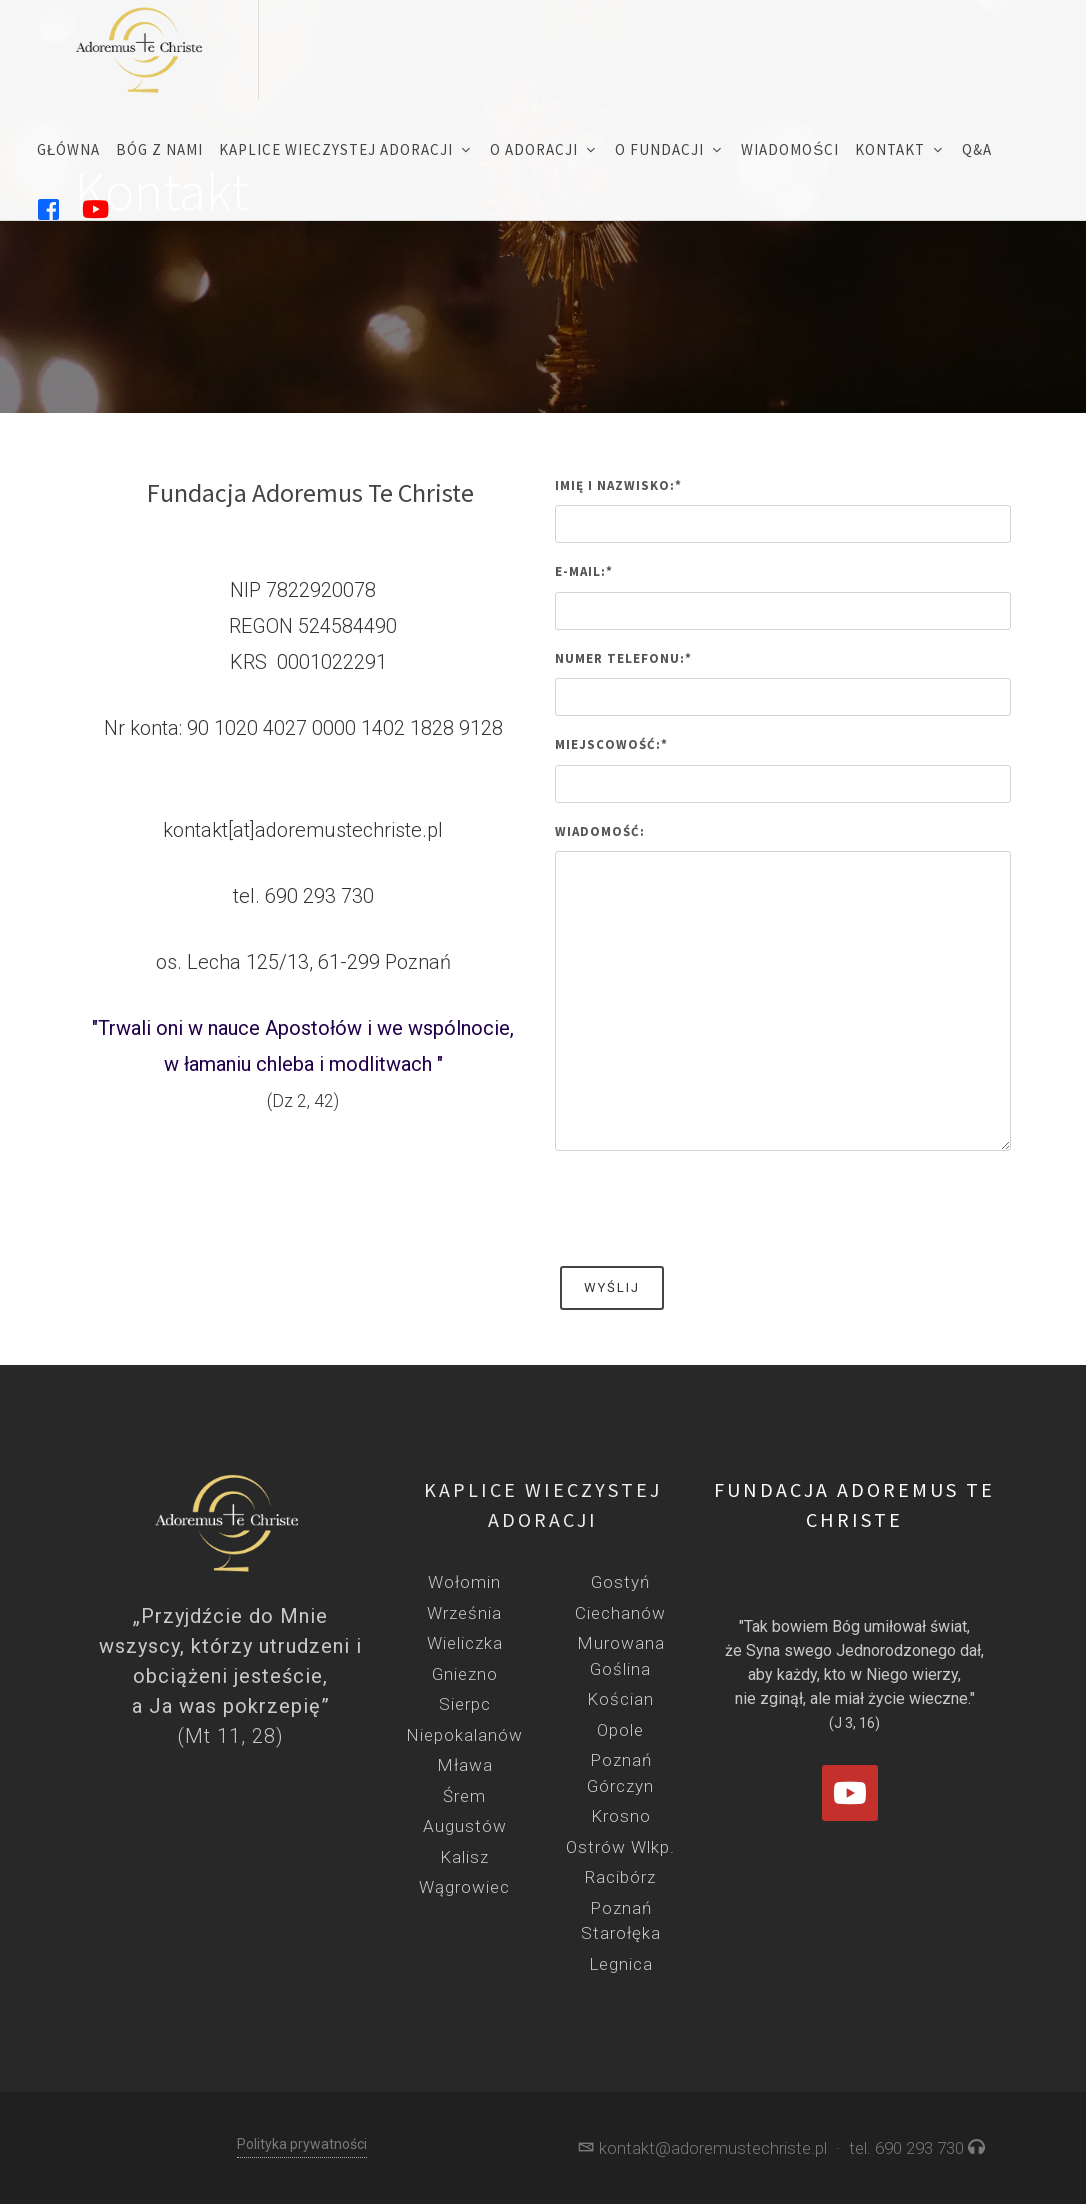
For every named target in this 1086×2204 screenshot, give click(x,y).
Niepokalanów (464, 1735)
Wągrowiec (464, 1887)
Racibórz (620, 1877)
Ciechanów (620, 1613)
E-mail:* (584, 571)
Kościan (620, 1699)
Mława (465, 1765)
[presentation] (707, 1206)
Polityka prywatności (302, 2144)
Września (464, 1613)
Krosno (621, 1816)
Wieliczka (465, 1643)
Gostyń (620, 1582)
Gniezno (465, 1674)
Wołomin (464, 1582)
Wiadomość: (600, 831)
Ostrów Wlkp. (620, 1847)
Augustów (465, 1826)
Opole (620, 1730)
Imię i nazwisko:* (618, 485)
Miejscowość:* (611, 744)
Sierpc (465, 1704)
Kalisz (464, 1857)
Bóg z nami (159, 149)
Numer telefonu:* (623, 658)
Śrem (464, 1796)
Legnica (621, 1964)
